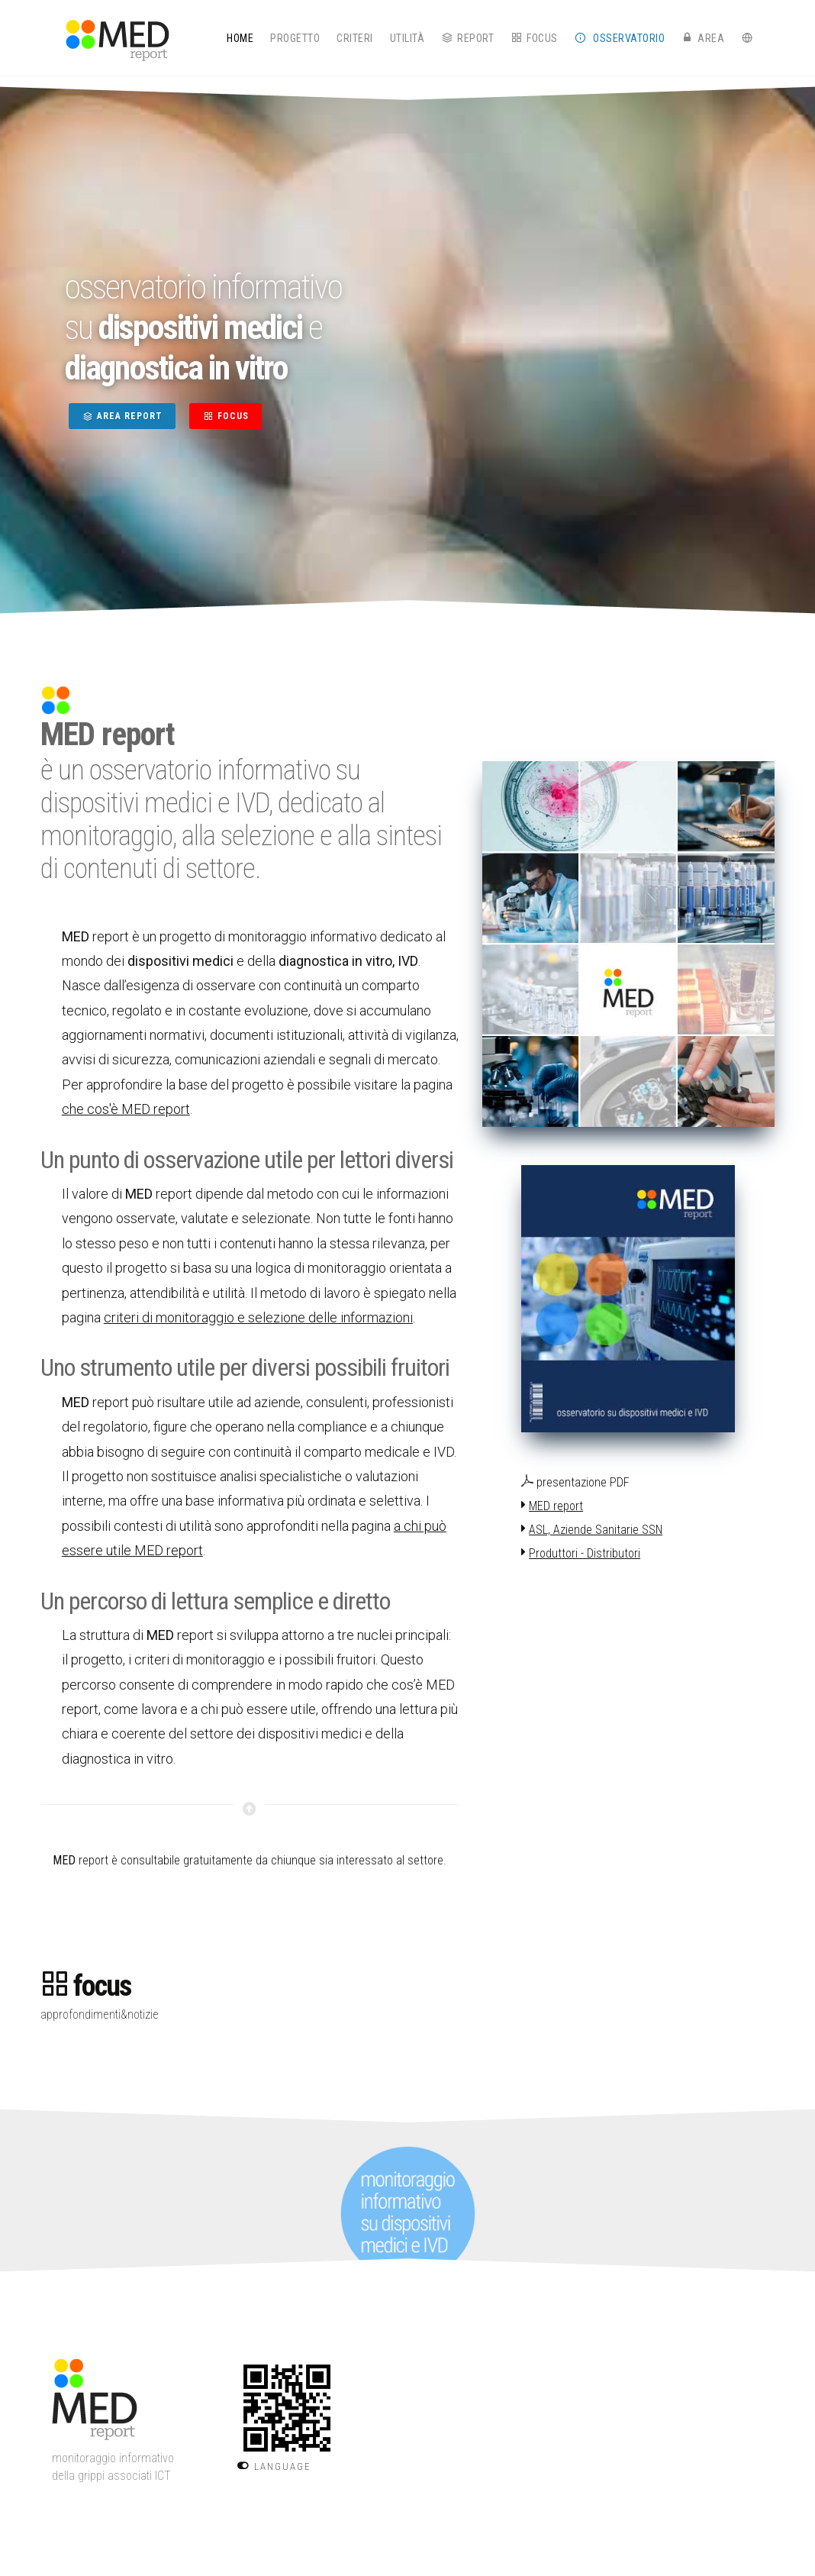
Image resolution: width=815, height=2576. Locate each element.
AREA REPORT (122, 416)
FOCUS (225, 416)
